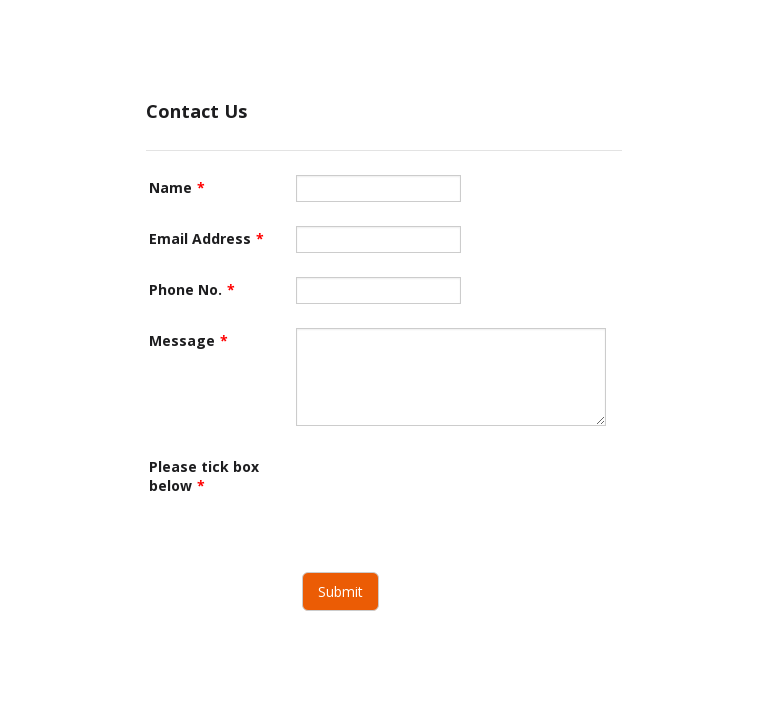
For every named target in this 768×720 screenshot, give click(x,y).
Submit (340, 591)
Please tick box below (204, 476)
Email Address (206, 238)
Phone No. (192, 289)
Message (188, 340)
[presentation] (448, 493)
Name (177, 187)
